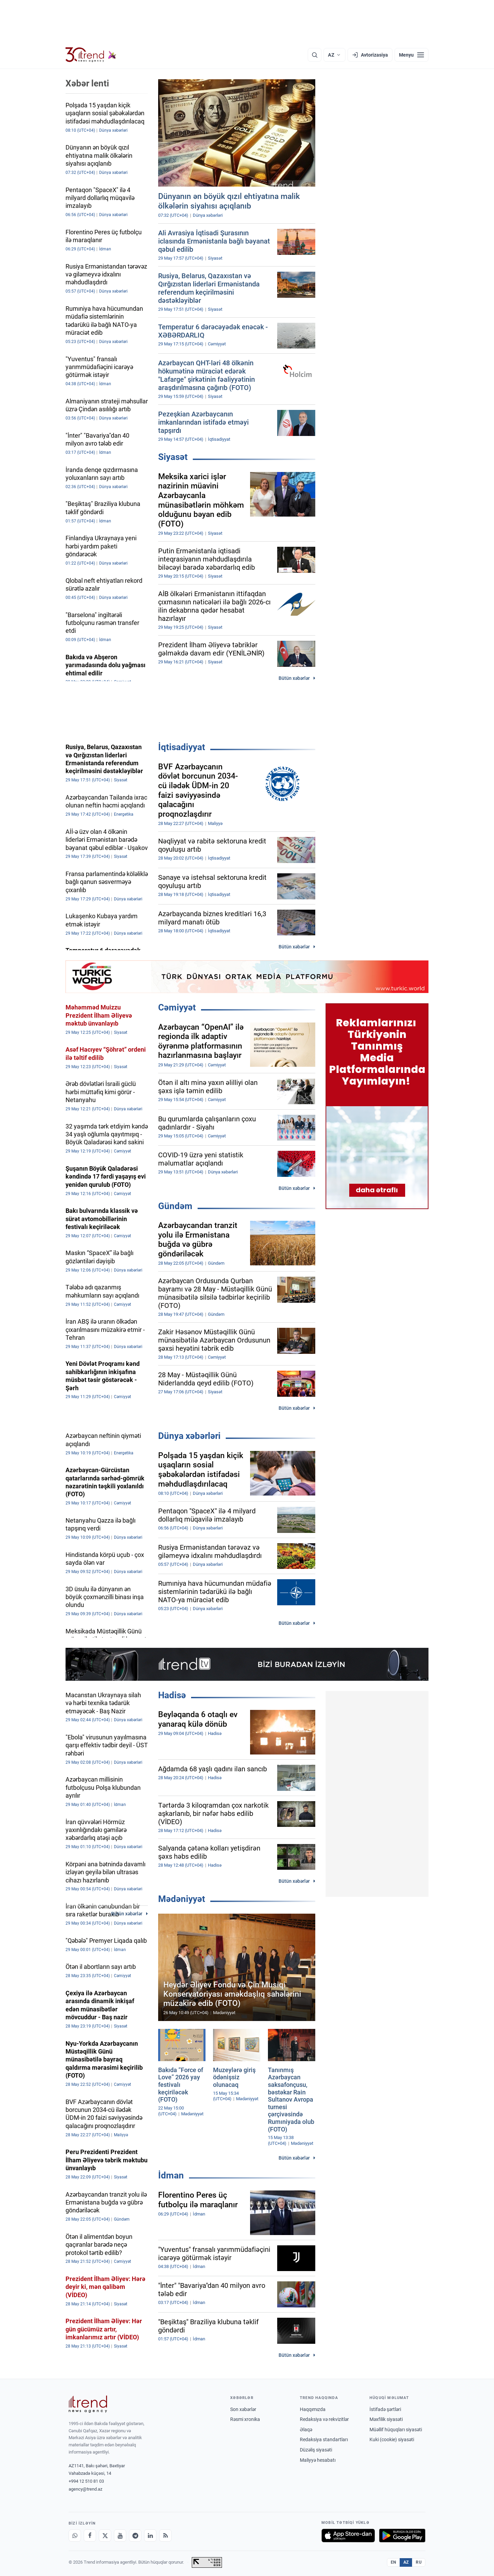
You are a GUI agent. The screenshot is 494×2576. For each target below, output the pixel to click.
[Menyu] (411, 55)
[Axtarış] (314, 55)
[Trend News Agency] (88, 2404)
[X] (105, 2535)
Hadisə (172, 1695)
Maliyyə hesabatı (318, 2460)
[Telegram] (135, 2535)
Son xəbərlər (243, 2409)
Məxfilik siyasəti (386, 2419)
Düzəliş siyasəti (316, 2450)
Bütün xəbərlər (294, 678)
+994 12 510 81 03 (86, 2481)
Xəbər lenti (87, 83)
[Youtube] (120, 2535)
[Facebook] (90, 2535)
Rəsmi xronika (245, 2419)
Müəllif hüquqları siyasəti (395, 2429)
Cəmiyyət (177, 1007)
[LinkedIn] (150, 2535)
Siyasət (173, 457)
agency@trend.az (85, 2489)
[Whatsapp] (75, 2535)
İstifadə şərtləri (385, 2409)
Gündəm (175, 1206)
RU (419, 2562)
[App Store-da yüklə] (348, 2535)
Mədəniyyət (181, 1899)
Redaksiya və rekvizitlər (324, 2419)
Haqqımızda (313, 2409)
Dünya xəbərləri (189, 1436)
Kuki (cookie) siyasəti (391, 2439)
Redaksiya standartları (324, 2439)
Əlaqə (306, 2429)
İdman (171, 2175)
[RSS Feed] (165, 2535)
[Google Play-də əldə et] (402, 2535)
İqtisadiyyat (181, 747)
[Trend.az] (91, 54)
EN (393, 2562)
